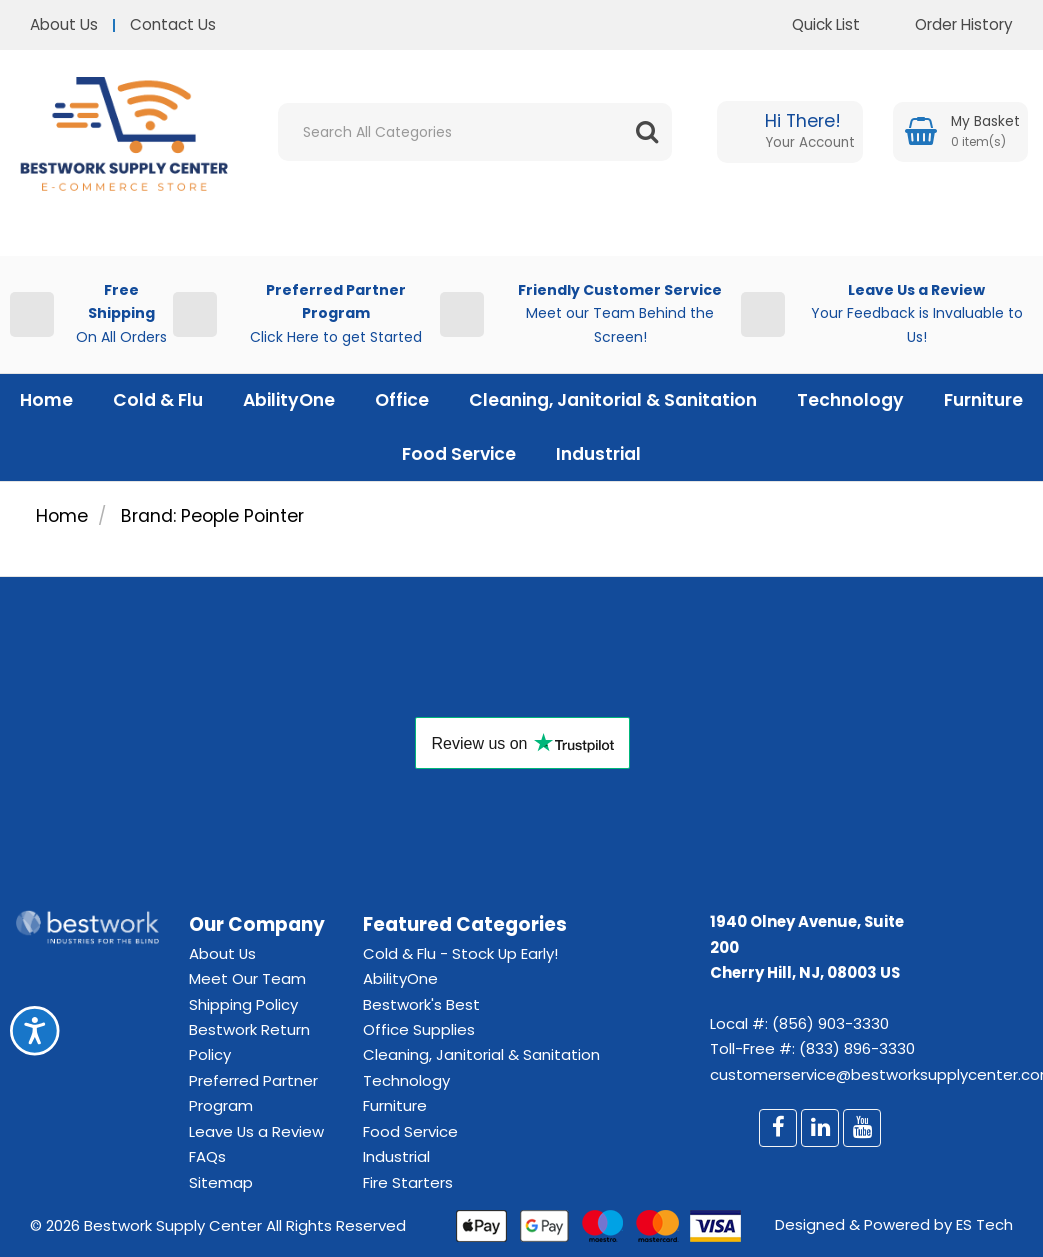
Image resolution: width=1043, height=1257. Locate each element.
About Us (64, 24)
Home (46, 400)
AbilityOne (289, 400)
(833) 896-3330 (857, 1048)
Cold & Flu (158, 400)
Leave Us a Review (256, 1131)
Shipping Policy (243, 1004)
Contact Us (173, 24)
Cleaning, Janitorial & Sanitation (613, 400)
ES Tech (984, 1224)
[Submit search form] (647, 132)
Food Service (459, 454)
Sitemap (221, 1182)
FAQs (207, 1156)
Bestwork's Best (421, 1004)
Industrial (598, 454)
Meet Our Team (247, 978)
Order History (949, 24)
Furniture (983, 400)
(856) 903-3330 (830, 1023)
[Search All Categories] (475, 132)
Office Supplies (419, 1029)
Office (402, 400)
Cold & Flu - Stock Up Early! (460, 953)
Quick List (811, 24)
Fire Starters (408, 1182)
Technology (850, 400)
